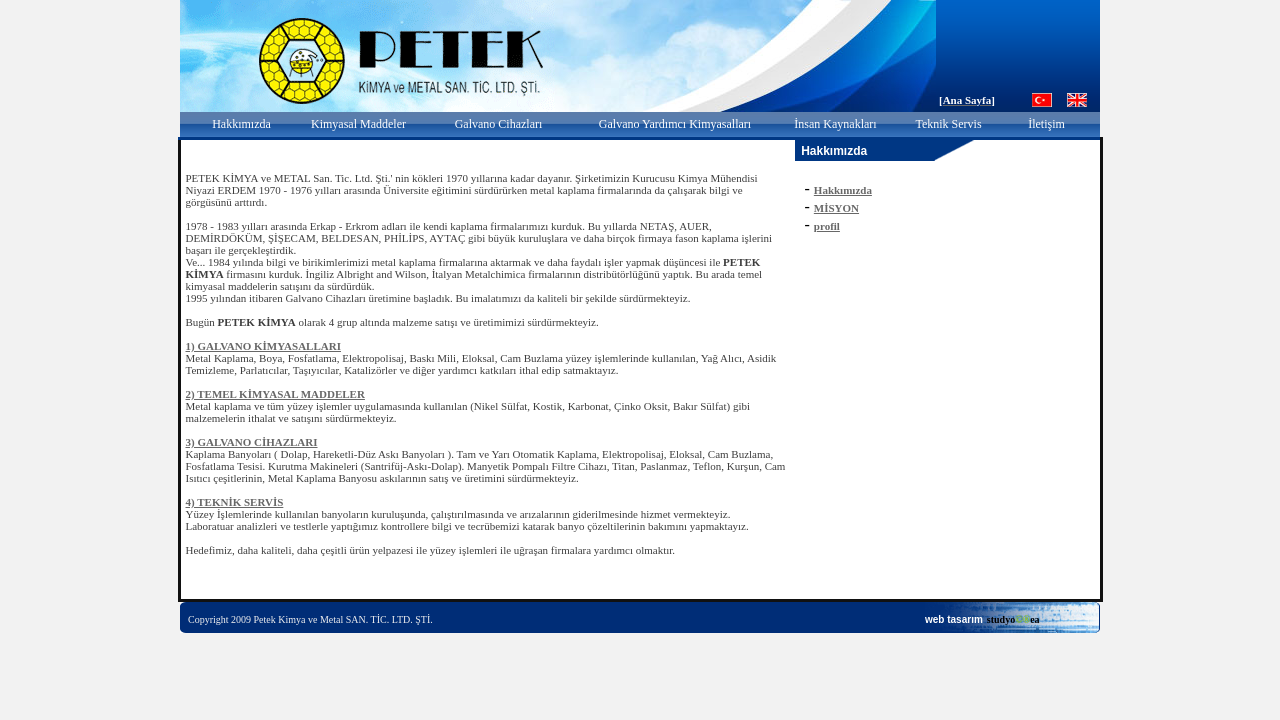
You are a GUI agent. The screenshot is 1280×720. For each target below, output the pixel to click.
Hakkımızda (241, 124)
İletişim (1046, 124)
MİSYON (836, 208)
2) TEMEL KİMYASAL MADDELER (275, 394)
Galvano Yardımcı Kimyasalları (675, 124)
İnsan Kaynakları (835, 124)
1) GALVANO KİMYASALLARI (263, 346)
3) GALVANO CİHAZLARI (252, 442)
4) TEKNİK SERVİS (235, 502)
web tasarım (954, 619)
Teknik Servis (948, 124)
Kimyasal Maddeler (358, 124)
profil (827, 226)
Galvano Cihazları (499, 124)
